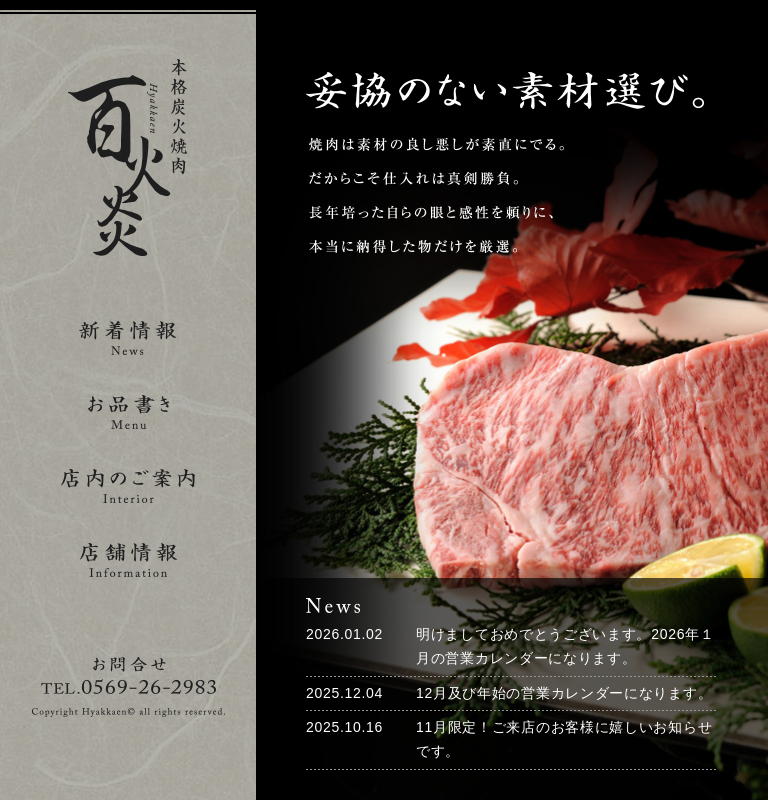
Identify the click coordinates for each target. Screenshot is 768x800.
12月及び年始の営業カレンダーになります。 (564, 693)
